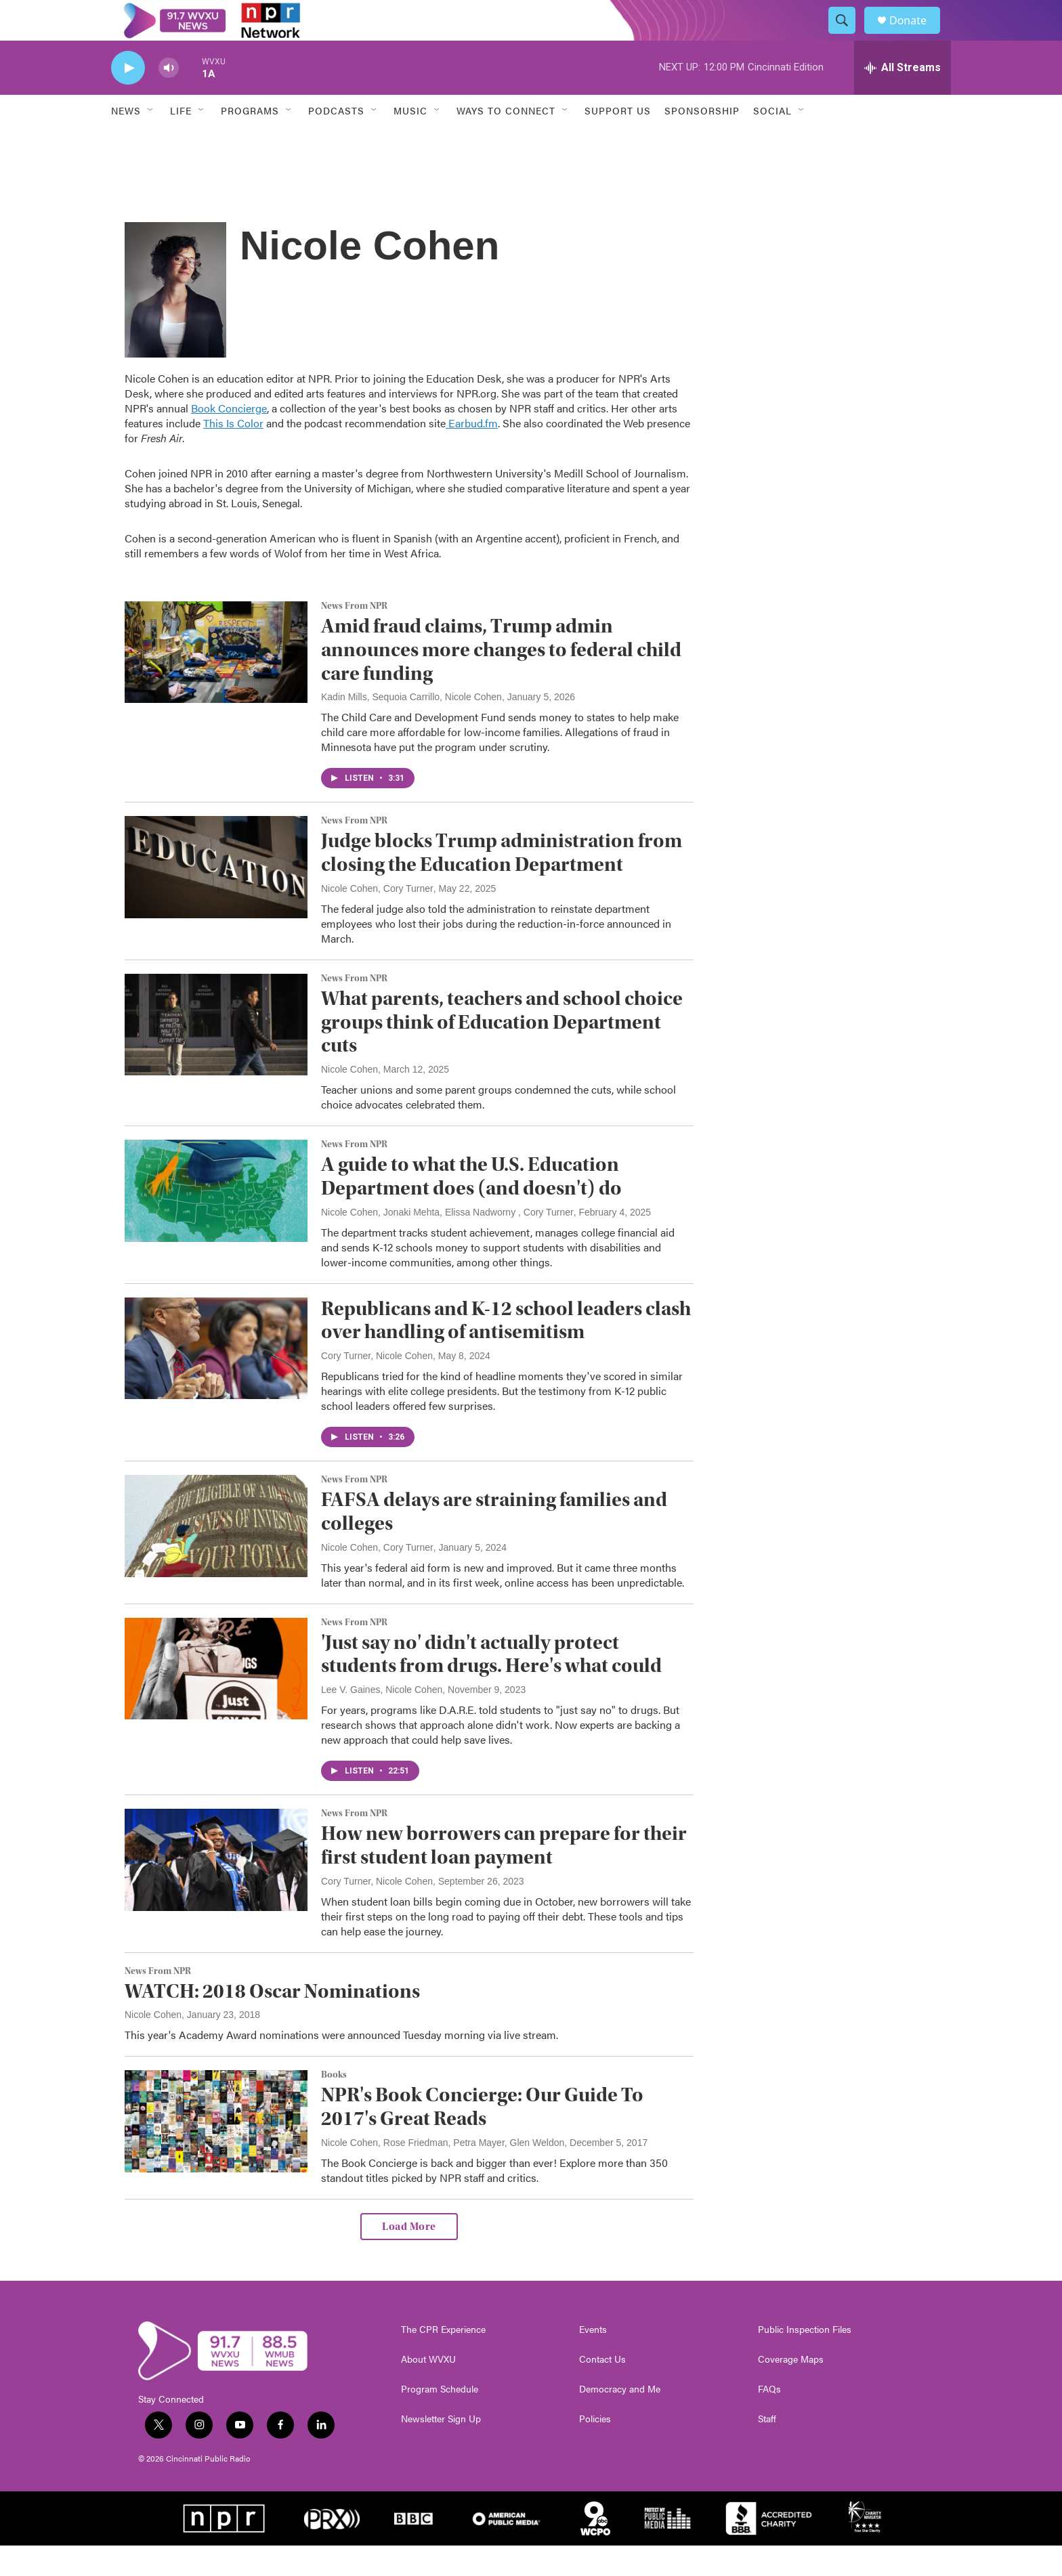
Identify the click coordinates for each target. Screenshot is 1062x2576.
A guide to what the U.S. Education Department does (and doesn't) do (471, 1206)
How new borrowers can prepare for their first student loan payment (504, 1875)
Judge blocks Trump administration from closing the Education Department (501, 883)
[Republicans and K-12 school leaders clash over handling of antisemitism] (216, 1379)
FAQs (769, 2419)
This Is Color (233, 453)
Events (593, 2360)
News (126, 141)
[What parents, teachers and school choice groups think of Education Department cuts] (216, 1055)
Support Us (618, 141)
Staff (767, 2449)
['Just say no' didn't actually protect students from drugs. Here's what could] (216, 1699)
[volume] (168, 98)
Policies (595, 2449)
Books (334, 2105)
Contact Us (602, 2389)
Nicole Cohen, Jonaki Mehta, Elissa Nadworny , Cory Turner (447, 1242)
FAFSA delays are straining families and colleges (494, 1542)
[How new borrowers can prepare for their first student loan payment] (216, 1890)
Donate (916, 35)
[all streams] (902, 98)
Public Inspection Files (804, 2360)
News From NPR (354, 636)
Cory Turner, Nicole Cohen (377, 1386)
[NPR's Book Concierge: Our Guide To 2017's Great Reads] (216, 2151)
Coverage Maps (791, 2389)
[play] (128, 98)
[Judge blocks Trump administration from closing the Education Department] (216, 897)
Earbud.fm (472, 453)
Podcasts (336, 141)
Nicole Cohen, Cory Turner (377, 919)
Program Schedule (439, 2419)
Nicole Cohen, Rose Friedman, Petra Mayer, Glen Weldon (442, 2173)
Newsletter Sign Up (441, 2449)
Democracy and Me (619, 2419)
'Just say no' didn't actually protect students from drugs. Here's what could (491, 1685)
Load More (409, 2257)
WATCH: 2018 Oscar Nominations (272, 2022)
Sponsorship (702, 141)
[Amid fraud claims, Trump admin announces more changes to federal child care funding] (216, 682)
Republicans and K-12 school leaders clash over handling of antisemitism (506, 1351)
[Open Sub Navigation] (151, 140)
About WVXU (428, 2389)
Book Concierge (229, 438)
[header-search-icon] (848, 35)
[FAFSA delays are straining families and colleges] (216, 1556)
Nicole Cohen (349, 1099)
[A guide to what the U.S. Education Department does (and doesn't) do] (216, 1221)
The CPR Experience (443, 2360)
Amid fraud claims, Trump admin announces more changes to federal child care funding (501, 680)
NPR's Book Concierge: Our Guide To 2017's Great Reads (482, 2137)
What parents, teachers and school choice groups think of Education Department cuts (502, 1052)
